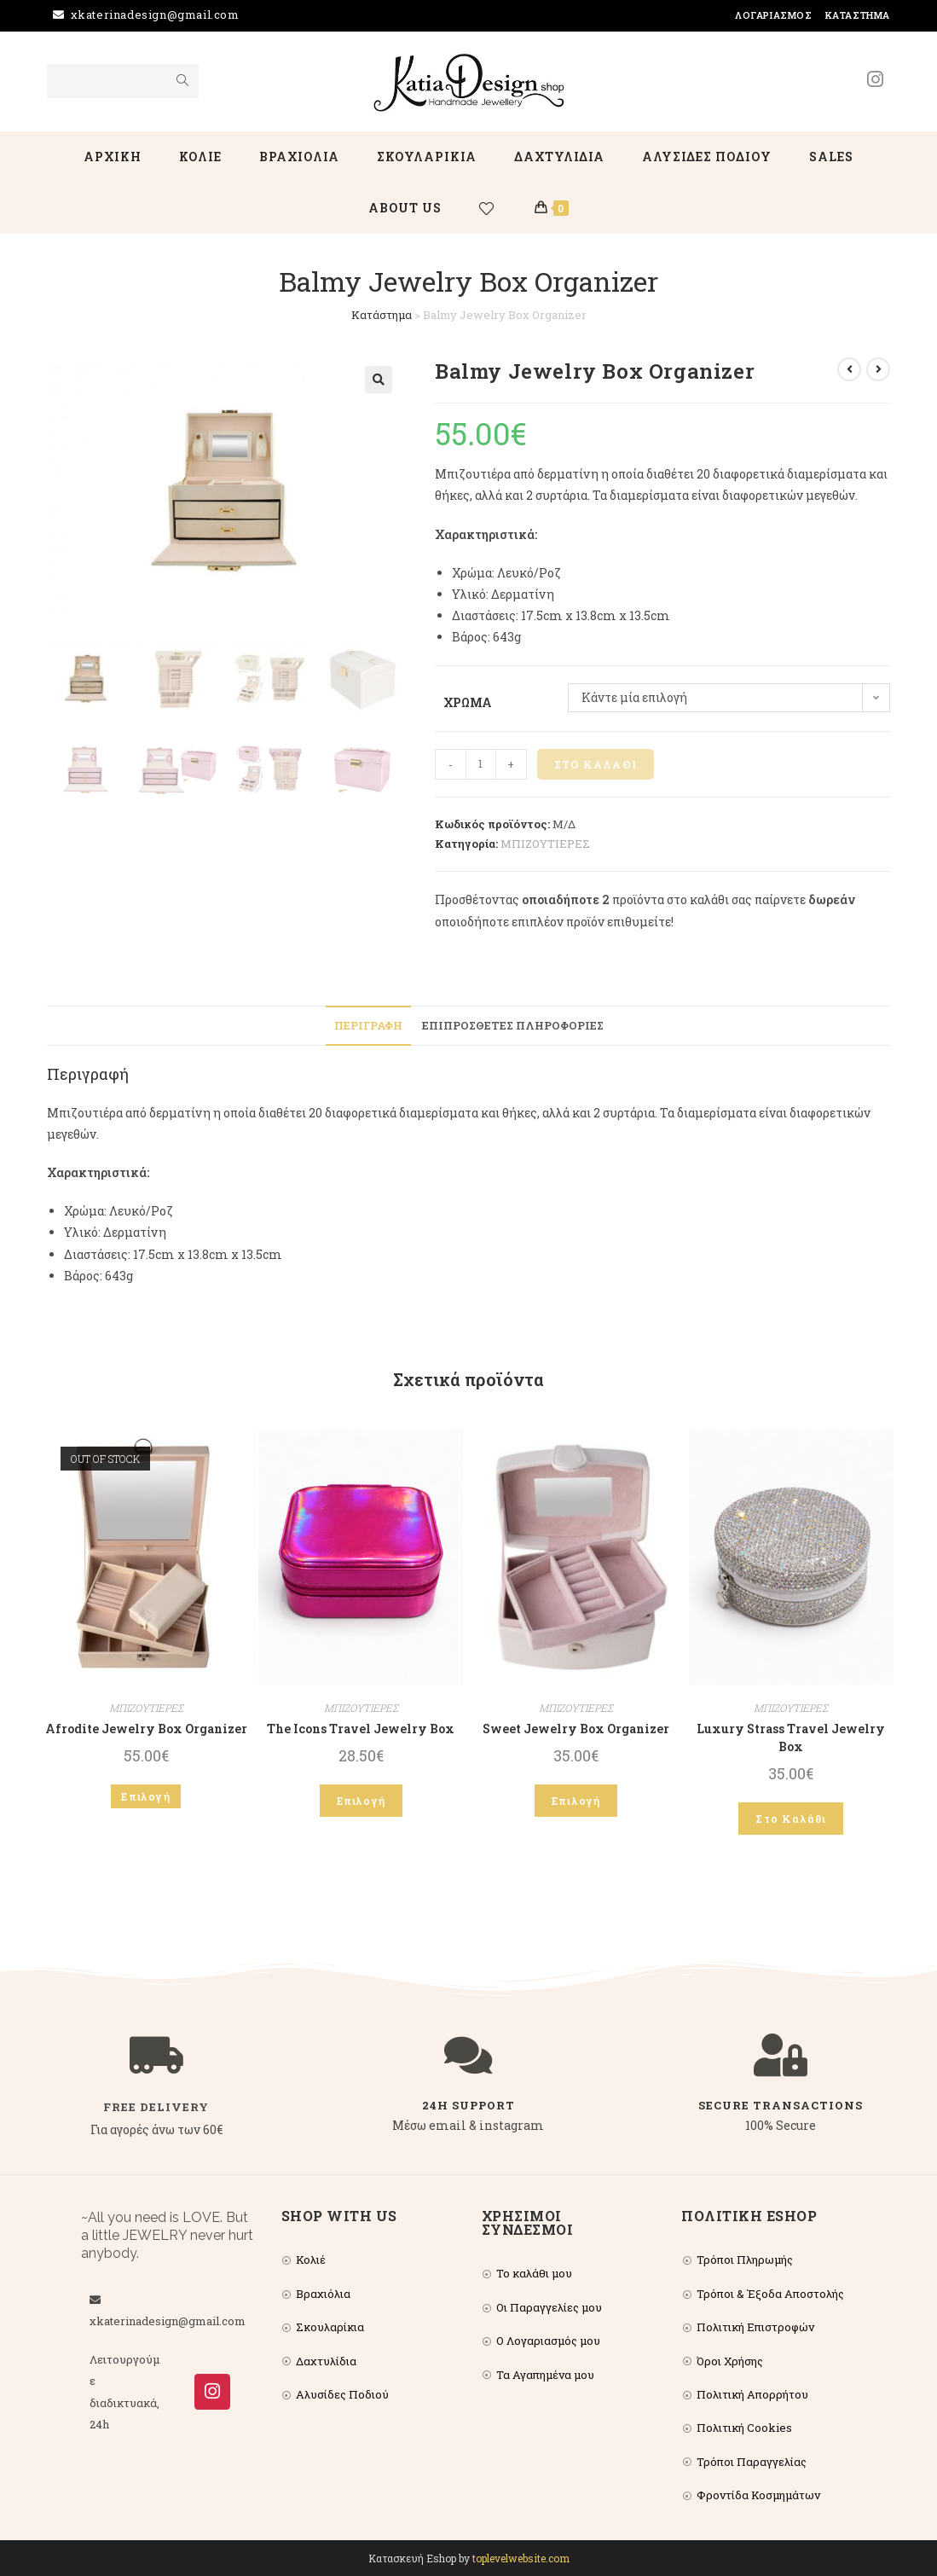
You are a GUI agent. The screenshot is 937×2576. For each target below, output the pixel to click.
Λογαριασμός (774, 15)
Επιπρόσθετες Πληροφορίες (513, 1025)
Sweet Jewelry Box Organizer (576, 1728)
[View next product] (878, 369)
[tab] (368, 1026)
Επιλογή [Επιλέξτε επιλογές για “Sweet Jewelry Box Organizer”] (576, 1800)
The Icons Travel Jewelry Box (360, 1728)
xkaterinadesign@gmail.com (155, 14)
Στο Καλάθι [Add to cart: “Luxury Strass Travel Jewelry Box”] (790, 1818)
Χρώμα (467, 702)
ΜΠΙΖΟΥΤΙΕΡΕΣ (545, 843)
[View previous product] (849, 369)
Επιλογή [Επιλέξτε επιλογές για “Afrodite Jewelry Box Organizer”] (145, 1796)
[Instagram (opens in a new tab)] (875, 79)
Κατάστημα (857, 15)
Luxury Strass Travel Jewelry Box (791, 1737)
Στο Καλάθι (595, 764)
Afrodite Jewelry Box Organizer (146, 1728)
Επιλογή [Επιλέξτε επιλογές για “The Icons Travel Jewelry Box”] (361, 1800)
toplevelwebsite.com (521, 2558)
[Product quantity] (481, 764)
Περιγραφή (368, 1025)
